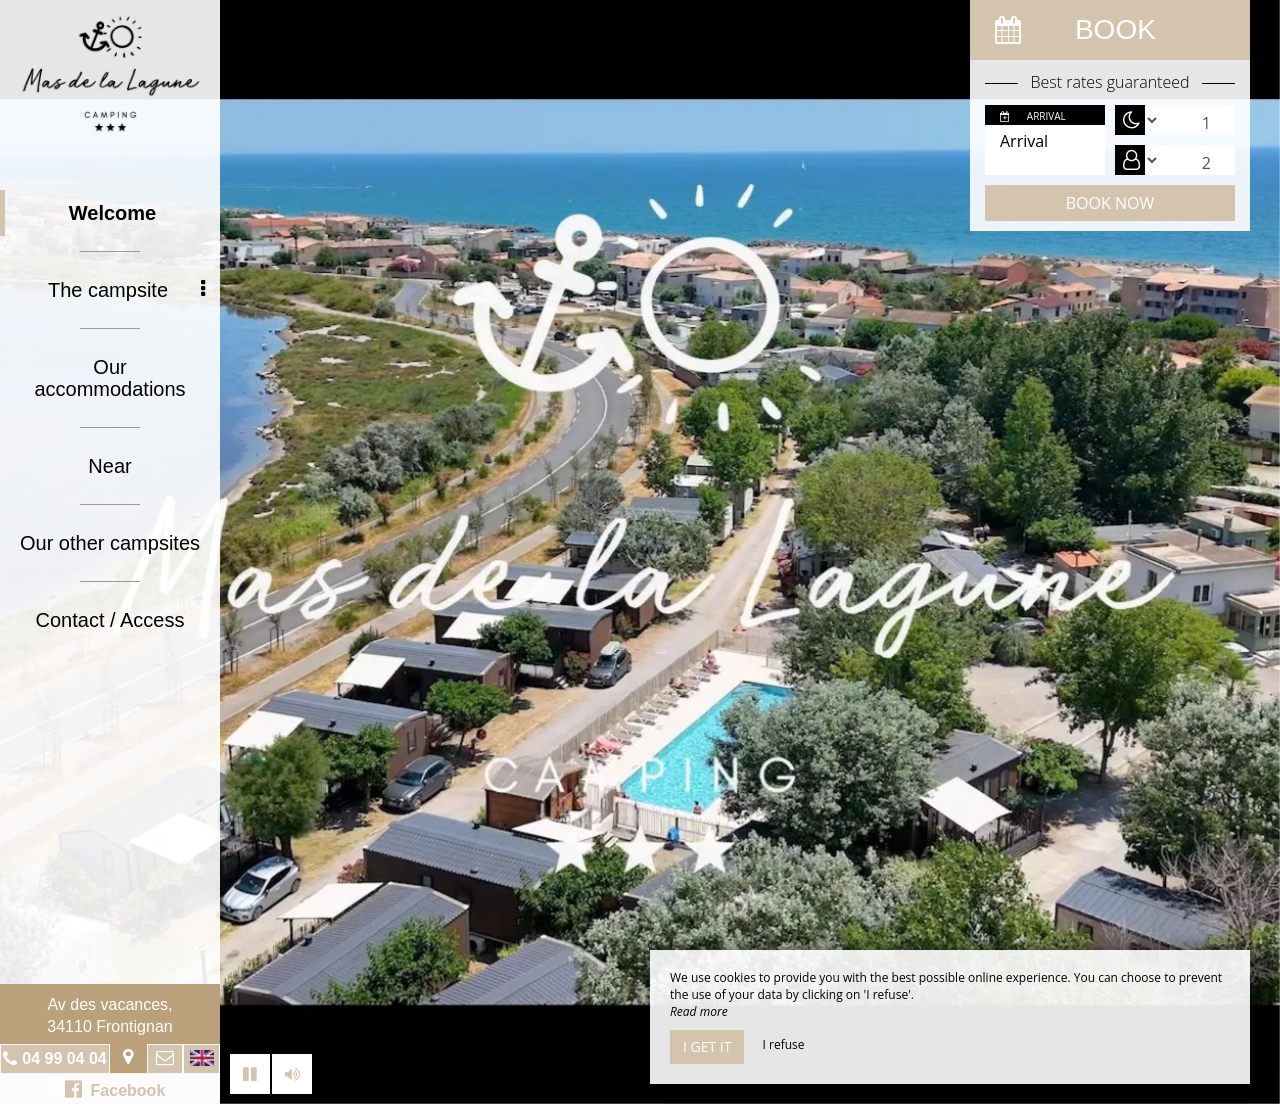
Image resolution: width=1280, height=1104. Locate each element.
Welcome (112, 213)
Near (109, 466)
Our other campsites (110, 543)
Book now (1110, 203)
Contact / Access (110, 620)
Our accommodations (109, 378)
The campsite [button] (126, 290)
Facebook (115, 1089)
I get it (707, 1046)
